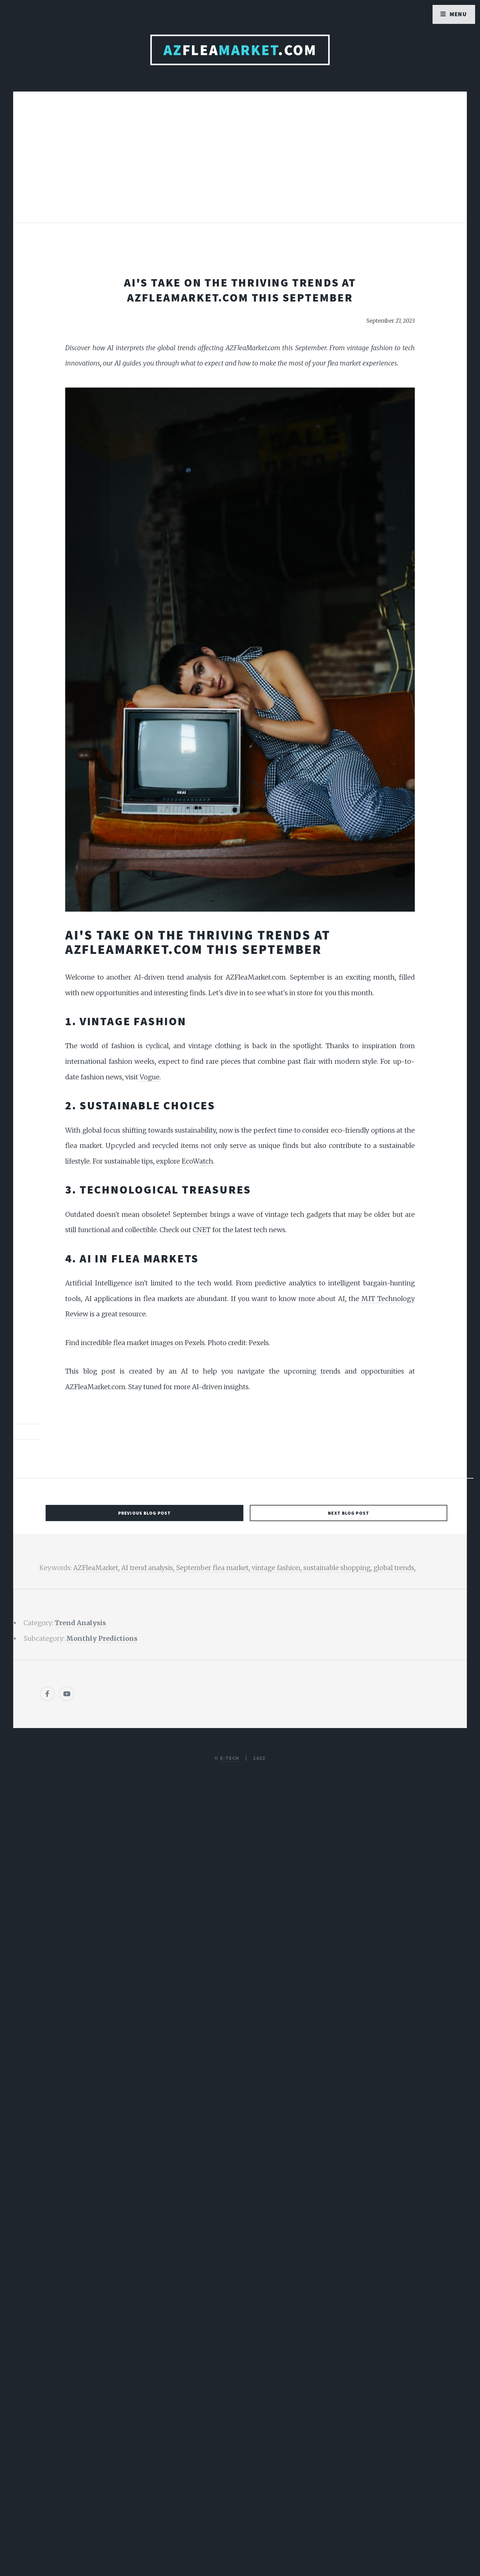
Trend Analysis (80, 1623)
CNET (202, 1230)
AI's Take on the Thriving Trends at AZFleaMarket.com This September (240, 290)
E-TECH (229, 1758)
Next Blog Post (348, 1513)
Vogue (149, 1077)
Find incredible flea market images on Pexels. (135, 1343)
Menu (458, 14)
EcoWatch (197, 1161)
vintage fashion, (277, 1568)
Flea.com (240, 50)
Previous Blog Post (144, 1513)
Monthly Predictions (101, 1638)
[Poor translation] (54, 2367)
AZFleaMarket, (97, 1568)
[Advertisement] (240, 163)
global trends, (394, 1568)
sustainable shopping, (338, 1568)
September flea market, (214, 1568)
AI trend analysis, (148, 1568)
